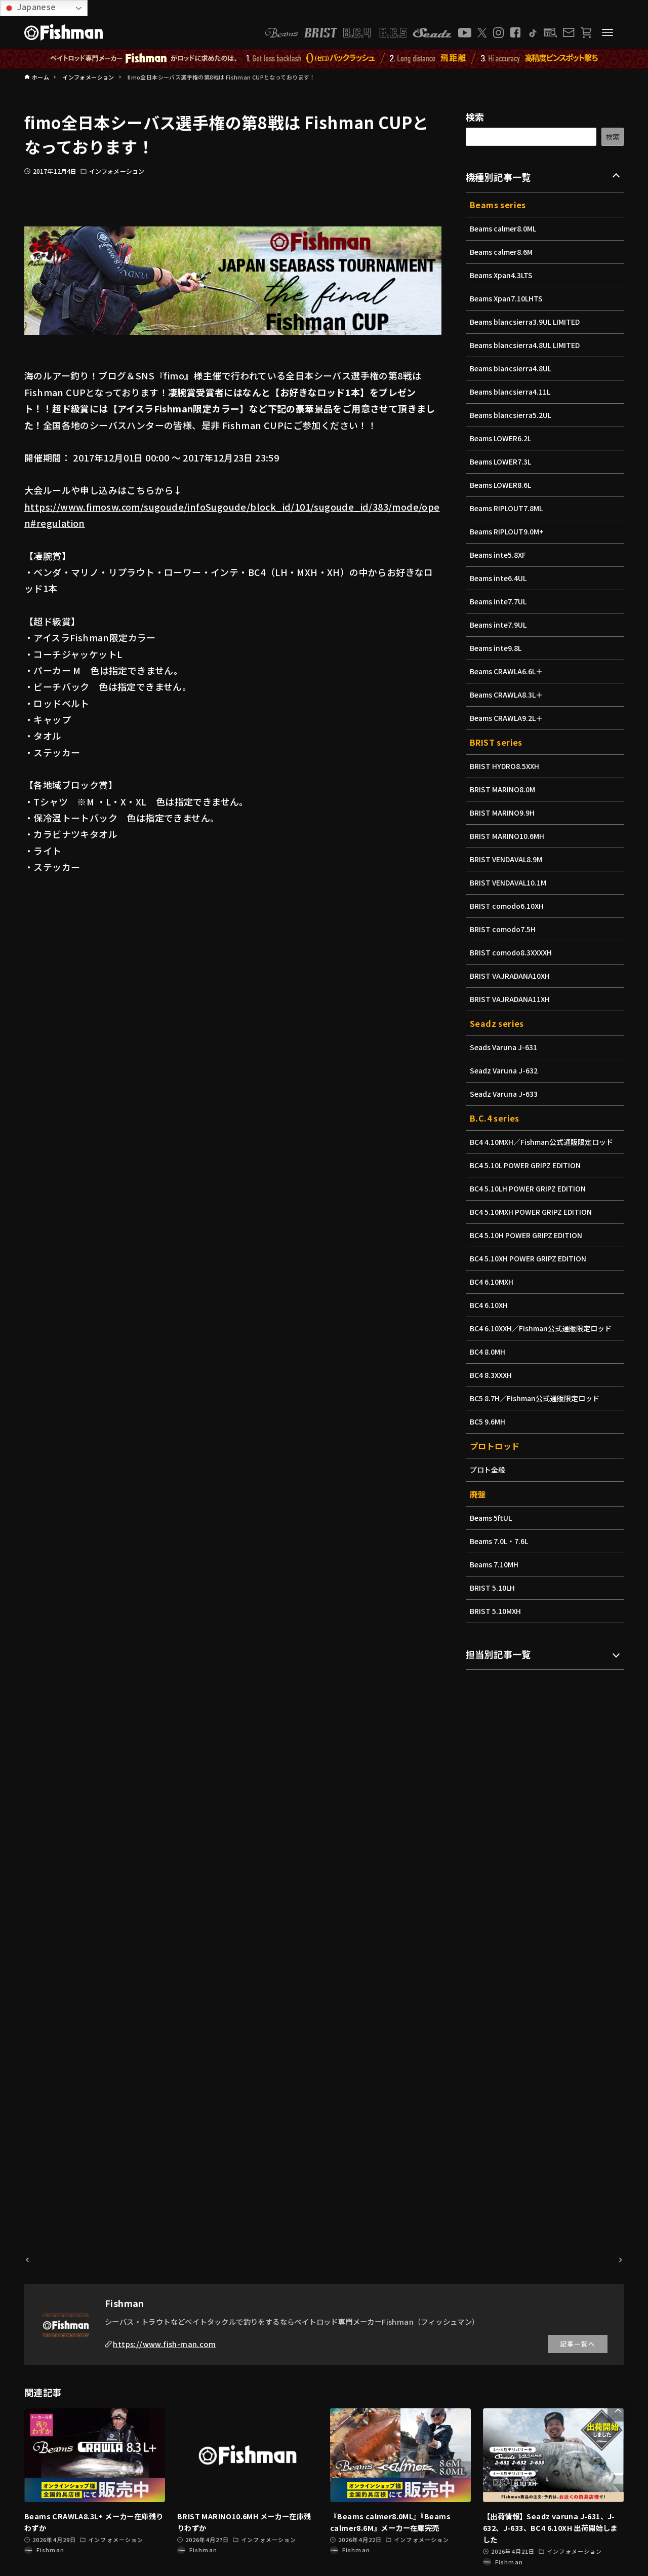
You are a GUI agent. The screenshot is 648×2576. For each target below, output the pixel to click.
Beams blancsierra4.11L (512, 392)
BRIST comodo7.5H (504, 929)
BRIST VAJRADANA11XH (512, 999)
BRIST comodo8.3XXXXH (513, 952)
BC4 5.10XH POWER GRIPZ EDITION (531, 1258)
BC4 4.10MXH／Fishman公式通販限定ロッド (544, 1142)
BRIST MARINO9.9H (504, 813)
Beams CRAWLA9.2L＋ (508, 718)
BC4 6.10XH (490, 1305)
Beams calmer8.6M (503, 252)
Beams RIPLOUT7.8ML (508, 508)
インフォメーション (116, 171)
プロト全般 (488, 1470)
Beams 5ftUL (492, 1518)
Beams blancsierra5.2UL (513, 415)
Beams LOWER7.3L (502, 461)
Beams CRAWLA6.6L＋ (508, 671)
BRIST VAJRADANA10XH (512, 976)
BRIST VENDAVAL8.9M (508, 859)
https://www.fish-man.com (164, 2343)
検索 (475, 116)
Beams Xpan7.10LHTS (508, 298)
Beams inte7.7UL (500, 601)
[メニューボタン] (607, 32)
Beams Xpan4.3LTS (503, 275)
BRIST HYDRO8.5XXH (506, 766)
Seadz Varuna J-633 (505, 1094)
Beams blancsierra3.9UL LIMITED (528, 322)
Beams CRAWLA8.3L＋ (508, 694)
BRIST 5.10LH (493, 1588)
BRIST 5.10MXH (496, 1611)
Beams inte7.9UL (500, 625)
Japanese (29, 7)
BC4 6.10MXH (492, 1282)
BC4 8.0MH (488, 1352)
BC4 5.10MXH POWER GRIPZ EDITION (534, 1212)
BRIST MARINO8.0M (504, 789)
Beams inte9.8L (497, 648)
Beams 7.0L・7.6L (500, 1541)
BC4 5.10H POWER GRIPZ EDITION (529, 1235)
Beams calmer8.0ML (505, 228)
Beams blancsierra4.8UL (513, 368)
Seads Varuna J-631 (505, 1047)
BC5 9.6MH (488, 1421)
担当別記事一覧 (498, 1654)
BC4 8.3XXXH (492, 1375)
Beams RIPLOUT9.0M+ (508, 531)
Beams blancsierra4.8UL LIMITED (528, 345)
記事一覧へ (577, 2344)
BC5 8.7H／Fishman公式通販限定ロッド (537, 1398)
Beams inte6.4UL (500, 578)
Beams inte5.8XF (499, 555)
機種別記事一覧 (498, 176)
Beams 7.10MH (495, 1564)
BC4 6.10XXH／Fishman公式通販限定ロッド (543, 1328)
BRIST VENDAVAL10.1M (510, 882)
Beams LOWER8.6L (502, 485)
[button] (618, 2410)
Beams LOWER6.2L (502, 438)
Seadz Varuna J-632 (505, 1070)
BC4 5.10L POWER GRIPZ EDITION (528, 1165)
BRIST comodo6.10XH (508, 906)
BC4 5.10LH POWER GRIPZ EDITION (531, 1188)
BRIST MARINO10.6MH (509, 836)
